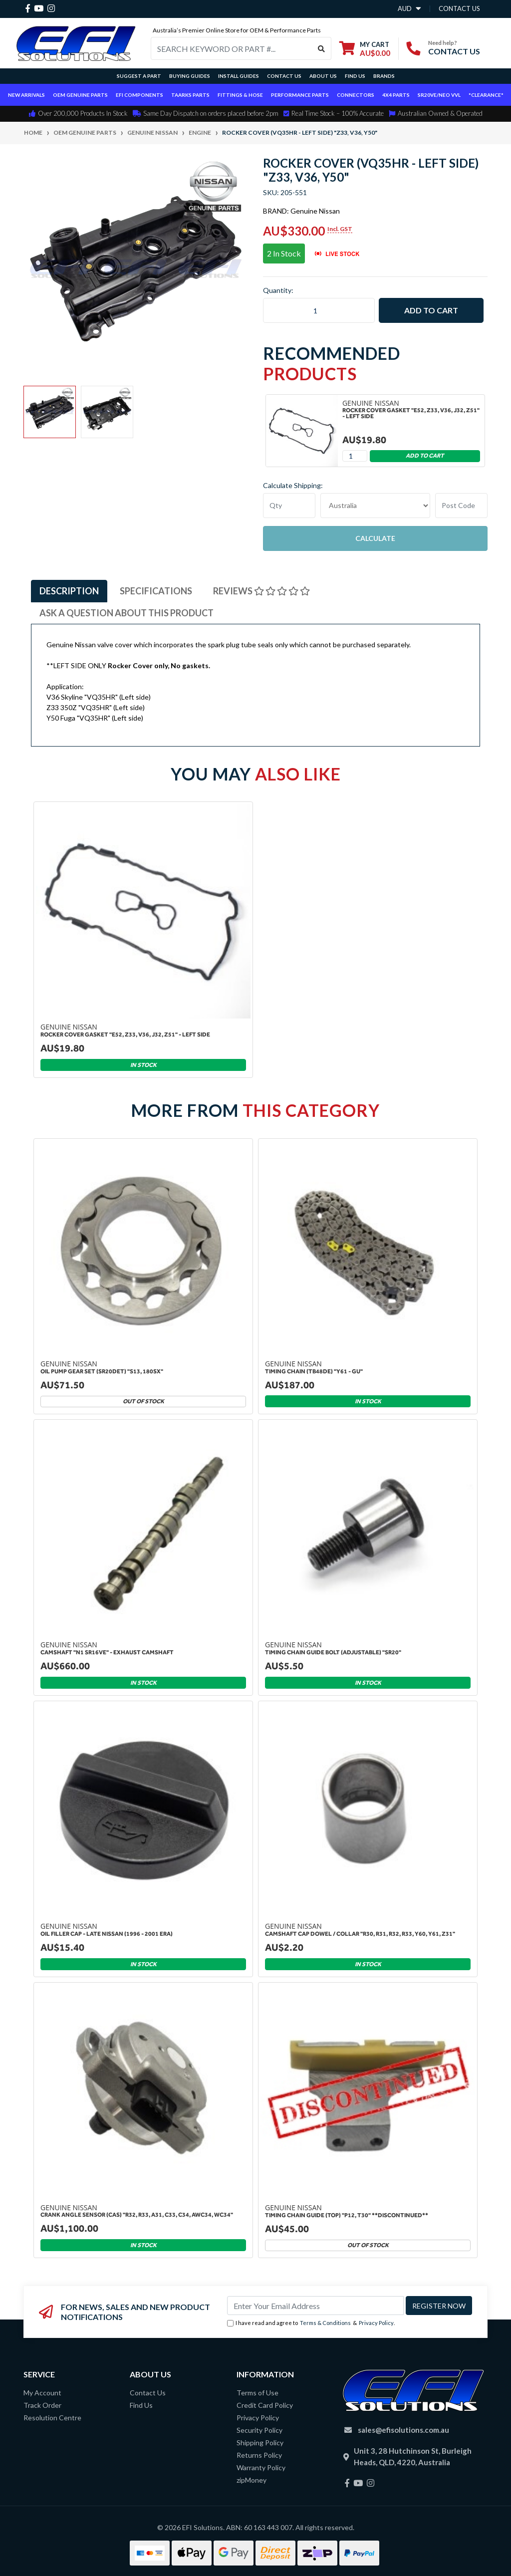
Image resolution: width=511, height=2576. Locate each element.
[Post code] (461, 505)
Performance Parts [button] (300, 95)
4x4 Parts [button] (396, 95)
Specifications (156, 590)
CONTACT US (454, 51)
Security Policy (259, 2430)
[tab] (69, 591)
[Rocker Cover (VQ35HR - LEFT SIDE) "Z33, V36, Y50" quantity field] (319, 310)
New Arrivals (26, 95)
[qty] (289, 505)
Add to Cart (431, 310)
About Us (323, 76)
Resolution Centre (52, 2417)
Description (69, 590)
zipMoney (251, 2480)
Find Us (355, 76)
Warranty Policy (261, 2467)
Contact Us (284, 76)
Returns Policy (259, 2455)
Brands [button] (384, 76)
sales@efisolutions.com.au (403, 2429)
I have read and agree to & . (311, 2323)
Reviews (261, 590)
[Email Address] (315, 2305)
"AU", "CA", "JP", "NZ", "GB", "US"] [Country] (375, 505)
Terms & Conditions (325, 2322)
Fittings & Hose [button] (240, 95)
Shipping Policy (260, 2442)
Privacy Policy (376, 2322)
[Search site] (321, 48)
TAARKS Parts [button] (190, 95)
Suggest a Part (139, 76)
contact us (459, 8)
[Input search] (231, 48)
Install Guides (238, 76)
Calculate (375, 538)
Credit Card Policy (265, 2405)
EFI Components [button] (139, 95)
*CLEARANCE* (486, 95)
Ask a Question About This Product (126, 612)
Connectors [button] (355, 95)
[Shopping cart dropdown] (365, 48)
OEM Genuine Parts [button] (80, 95)
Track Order (42, 2405)
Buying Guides (189, 76)
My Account (42, 2392)
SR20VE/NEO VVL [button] (439, 95)
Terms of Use (257, 2392)
